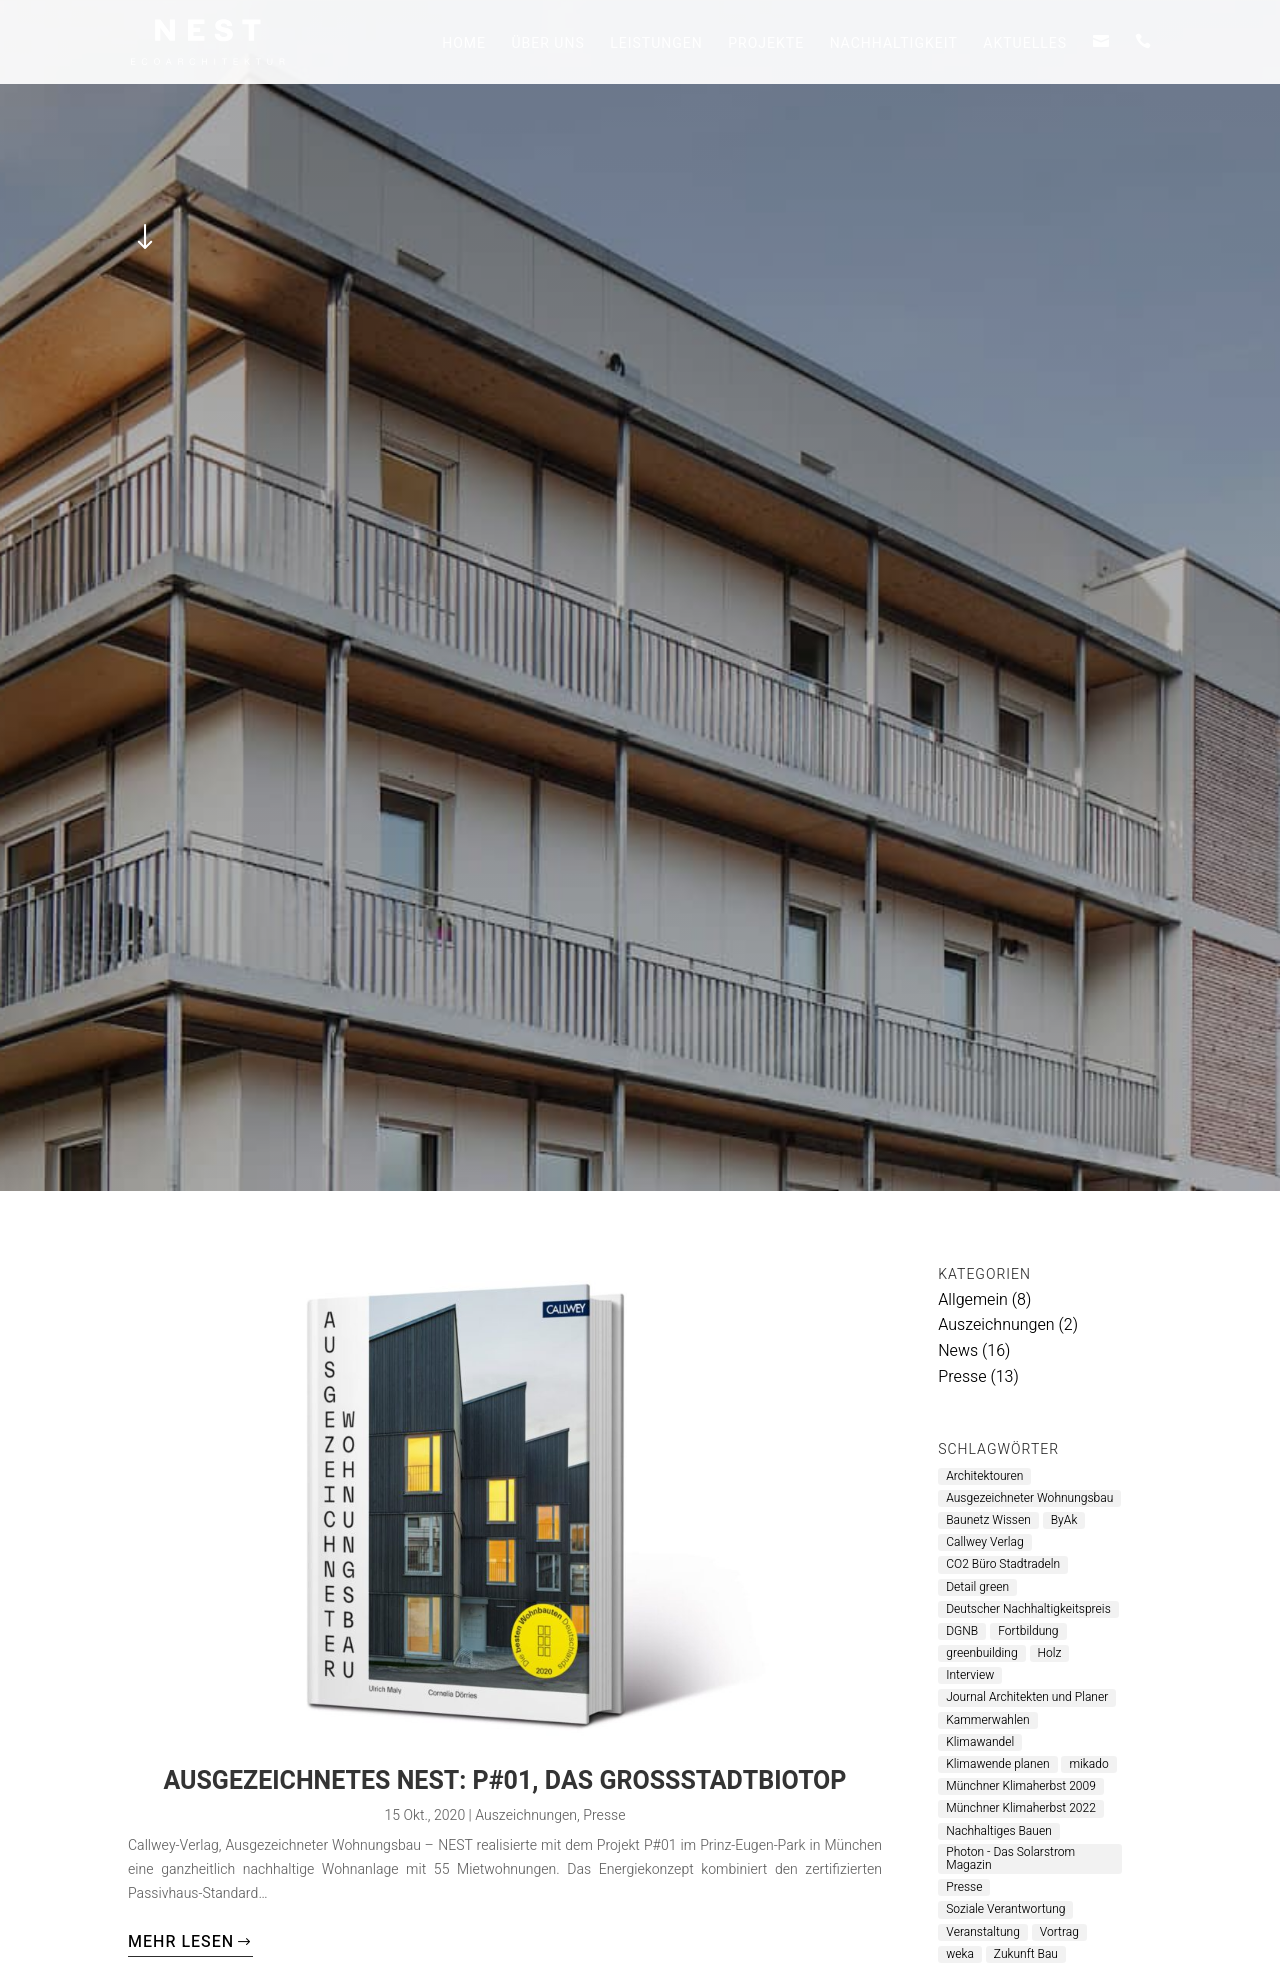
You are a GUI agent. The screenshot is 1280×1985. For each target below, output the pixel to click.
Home (464, 45)
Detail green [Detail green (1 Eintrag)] (977, 1587)
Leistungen (656, 45)
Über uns (547, 45)
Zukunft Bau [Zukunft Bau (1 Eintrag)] (1026, 1954)
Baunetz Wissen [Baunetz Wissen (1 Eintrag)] (988, 1520)
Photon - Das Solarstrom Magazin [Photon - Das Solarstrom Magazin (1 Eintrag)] (1010, 1859)
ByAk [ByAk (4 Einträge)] (1064, 1520)
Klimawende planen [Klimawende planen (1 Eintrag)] (997, 1764)
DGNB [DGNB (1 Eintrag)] (962, 1631)
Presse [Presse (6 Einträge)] (964, 1887)
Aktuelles (1025, 45)
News (958, 1351)
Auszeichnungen (526, 1815)
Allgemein (973, 1300)
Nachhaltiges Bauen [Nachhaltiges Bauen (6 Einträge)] (999, 1831)
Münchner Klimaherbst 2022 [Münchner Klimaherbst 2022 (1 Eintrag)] (1021, 1808)
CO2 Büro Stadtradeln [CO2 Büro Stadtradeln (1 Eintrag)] (1003, 1564)
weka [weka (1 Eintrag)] (960, 1954)
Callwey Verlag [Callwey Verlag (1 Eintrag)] (984, 1542)
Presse (604, 1815)
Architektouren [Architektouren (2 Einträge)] (984, 1476)
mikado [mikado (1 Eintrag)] (1088, 1764)
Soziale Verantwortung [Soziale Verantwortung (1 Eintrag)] (1005, 1909)
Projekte (766, 45)
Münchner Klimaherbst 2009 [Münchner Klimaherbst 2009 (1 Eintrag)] (1021, 1786)
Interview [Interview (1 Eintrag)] (970, 1675)
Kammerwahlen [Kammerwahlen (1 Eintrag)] (987, 1720)
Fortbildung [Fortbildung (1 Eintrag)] (1028, 1631)
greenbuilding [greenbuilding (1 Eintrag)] (981, 1653)
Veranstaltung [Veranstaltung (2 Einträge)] (983, 1932)
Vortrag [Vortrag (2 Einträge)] (1059, 1932)
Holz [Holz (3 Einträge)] (1050, 1653)
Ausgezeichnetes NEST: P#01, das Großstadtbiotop (504, 1781)
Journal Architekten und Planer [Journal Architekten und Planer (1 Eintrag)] (1027, 1697)
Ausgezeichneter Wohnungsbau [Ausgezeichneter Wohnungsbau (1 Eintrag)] (1029, 1498)
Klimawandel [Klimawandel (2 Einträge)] (980, 1742)
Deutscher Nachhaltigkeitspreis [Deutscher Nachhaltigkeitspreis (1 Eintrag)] (1028, 1609)
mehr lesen (181, 1942)
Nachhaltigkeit (894, 45)
